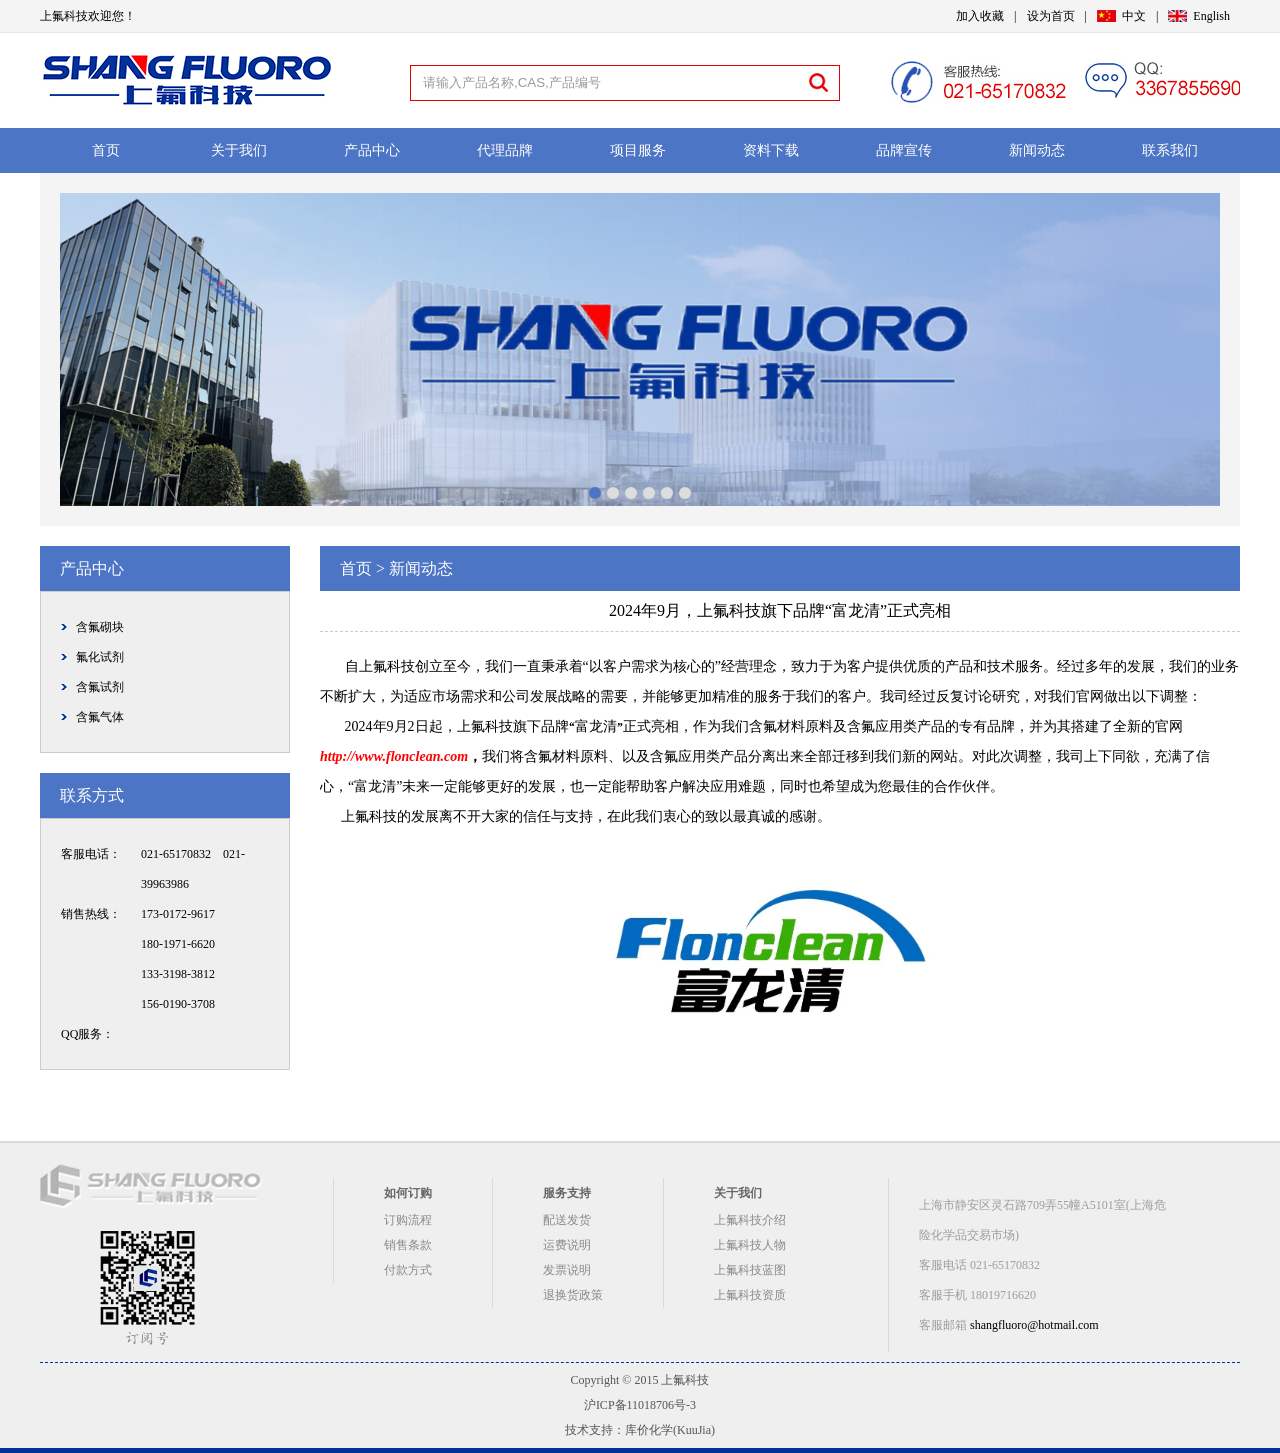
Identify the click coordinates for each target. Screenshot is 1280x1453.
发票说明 (567, 1270)
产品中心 (372, 150)
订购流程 (408, 1220)
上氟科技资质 (750, 1295)
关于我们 (239, 150)
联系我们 (1170, 150)
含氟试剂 (100, 687)
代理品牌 (505, 150)
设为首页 (1051, 16)
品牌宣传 (904, 150)
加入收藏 (980, 16)
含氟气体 (100, 717)
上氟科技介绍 (750, 1220)
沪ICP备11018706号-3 (640, 1405)
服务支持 (567, 1193)
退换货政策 (573, 1295)
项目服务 (638, 150)
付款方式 (408, 1270)
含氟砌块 (100, 627)
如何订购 (408, 1193)
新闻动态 (1037, 150)
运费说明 (567, 1245)
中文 (1134, 16)
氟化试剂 (100, 657)
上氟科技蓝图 (750, 1270)
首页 (106, 150)
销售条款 (408, 1245)
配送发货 (567, 1220)
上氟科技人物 (750, 1245)
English (1211, 16)
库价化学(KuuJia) (670, 1430)
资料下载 (771, 150)
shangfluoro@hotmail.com (1034, 1325)
